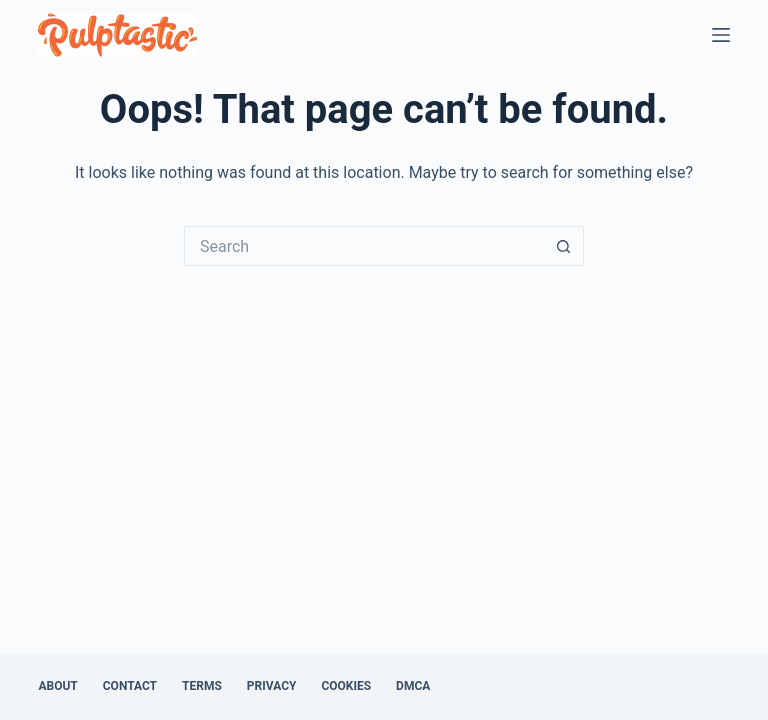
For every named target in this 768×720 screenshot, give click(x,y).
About (57, 686)
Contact (130, 686)
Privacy (272, 686)
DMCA (413, 686)
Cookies (346, 686)
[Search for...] (364, 246)
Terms (202, 686)
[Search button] (564, 246)
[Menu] (721, 35)
